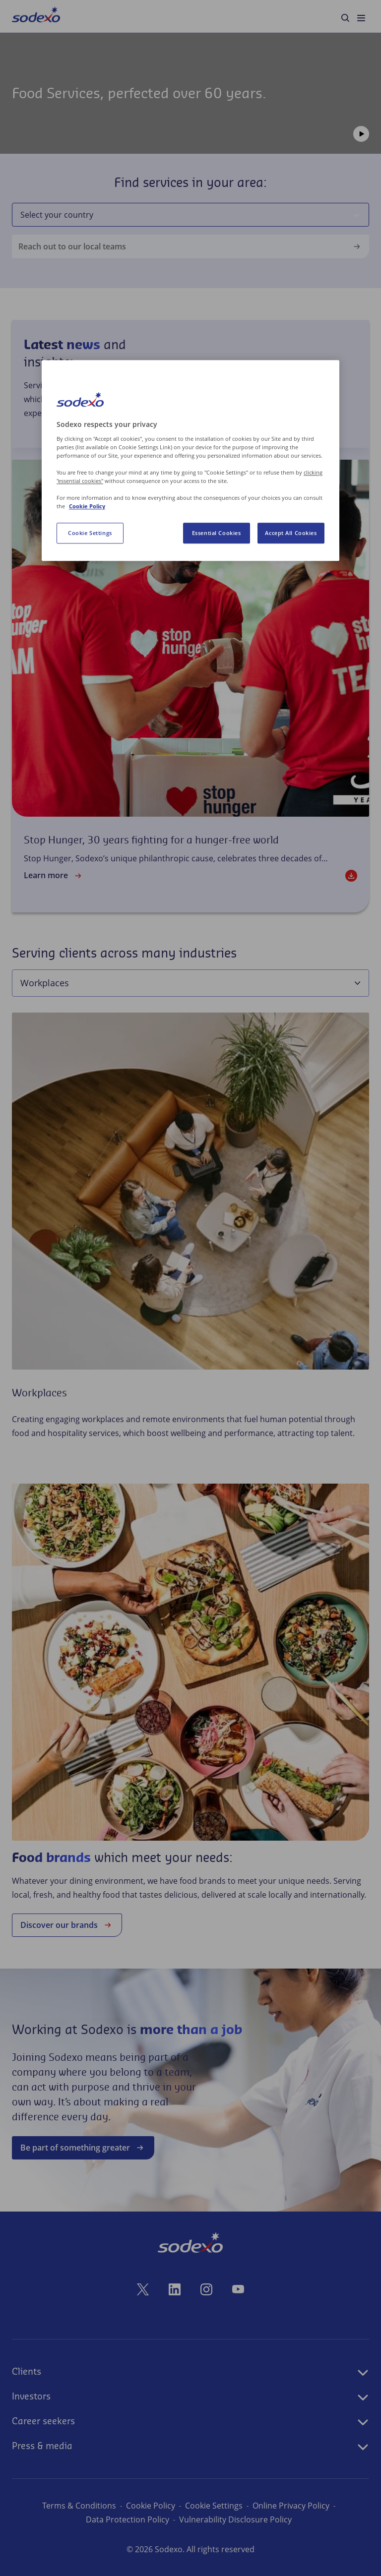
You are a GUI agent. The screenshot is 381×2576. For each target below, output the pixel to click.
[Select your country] (357, 214)
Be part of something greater (83, 2148)
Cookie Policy (143, 2505)
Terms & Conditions (72, 2505)
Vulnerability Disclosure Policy (235, 2519)
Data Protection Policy (127, 2519)
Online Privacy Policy (298, 2505)
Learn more (54, 876)
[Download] (351, 876)
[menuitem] (36, 16)
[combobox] (181, 214)
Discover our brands (67, 1925)
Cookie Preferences (214, 2505)
